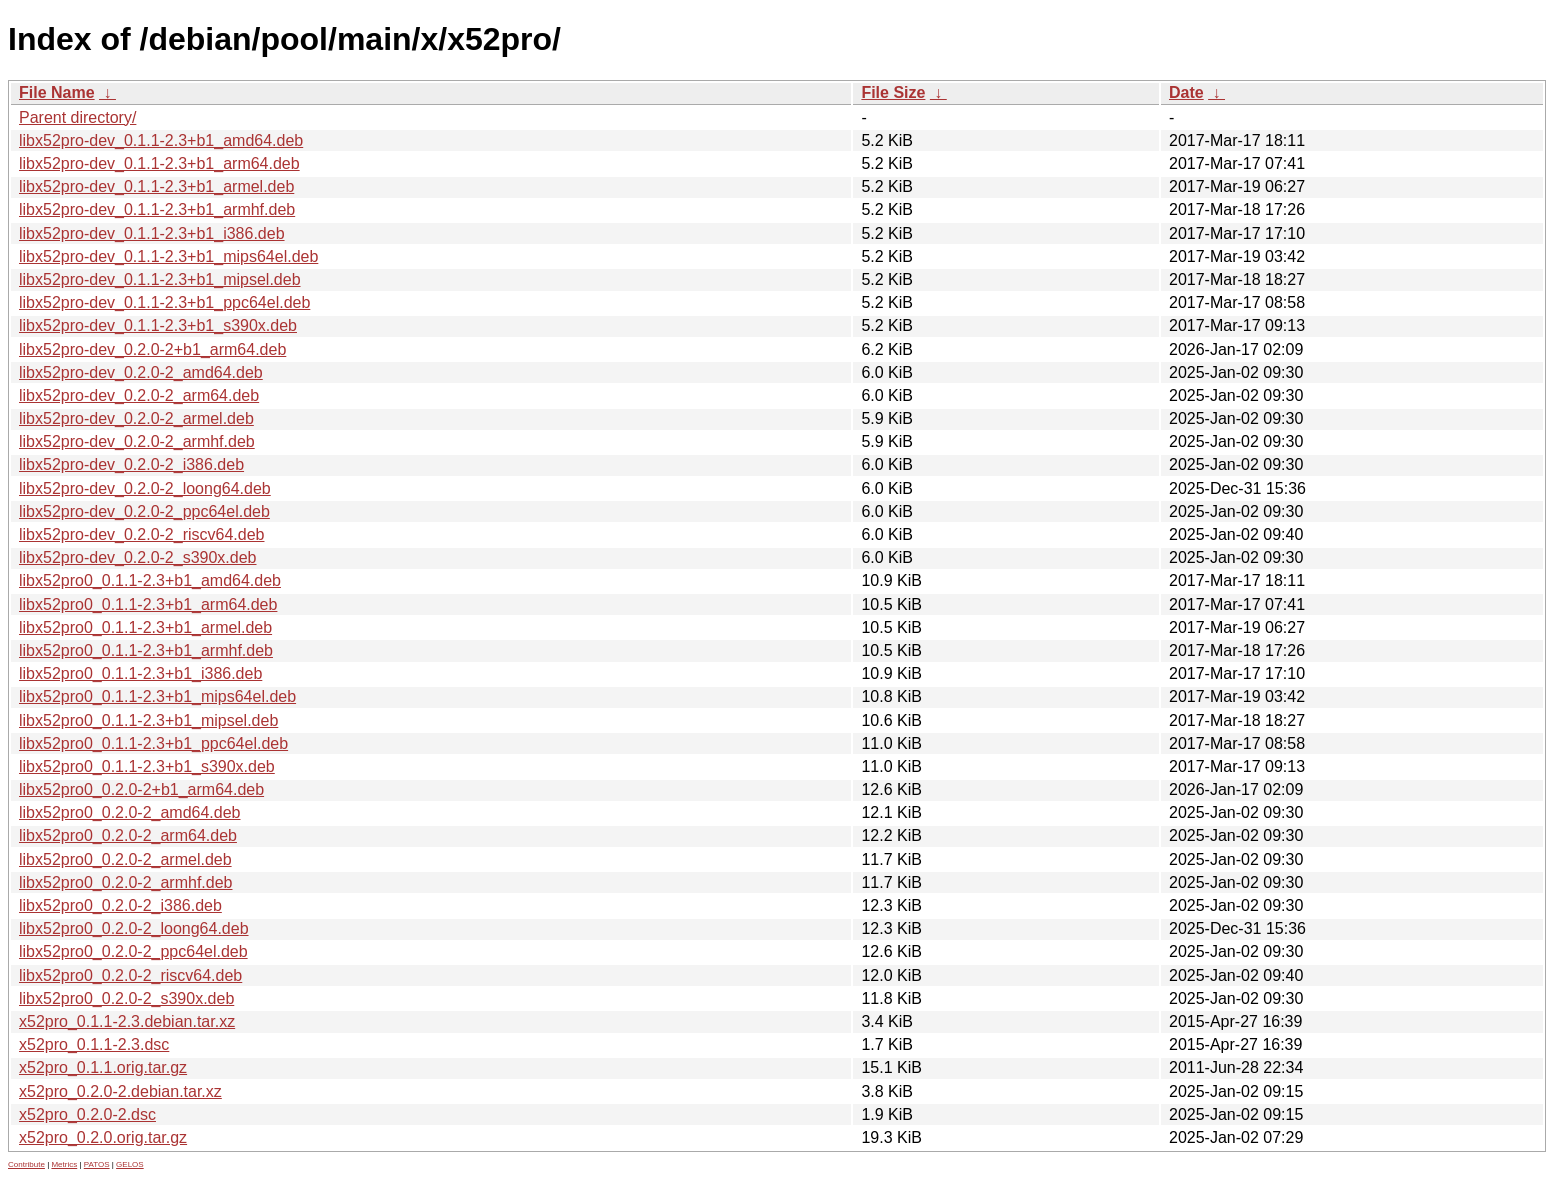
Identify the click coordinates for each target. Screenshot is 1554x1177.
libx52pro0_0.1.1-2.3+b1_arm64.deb (148, 604)
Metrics (64, 1164)
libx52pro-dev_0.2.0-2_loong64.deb (145, 488)
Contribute (26, 1164)
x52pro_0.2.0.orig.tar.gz (103, 1137)
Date (1186, 92)
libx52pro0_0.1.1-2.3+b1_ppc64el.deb (153, 743)
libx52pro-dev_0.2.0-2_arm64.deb (139, 395)
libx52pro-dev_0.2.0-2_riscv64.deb (141, 534)
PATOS (97, 1164)
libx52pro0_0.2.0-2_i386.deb (120, 905)
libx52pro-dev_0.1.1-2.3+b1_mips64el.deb (168, 256)
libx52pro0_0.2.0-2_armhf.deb (125, 882)
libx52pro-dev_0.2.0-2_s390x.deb (138, 557)
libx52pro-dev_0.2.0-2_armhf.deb (137, 441)
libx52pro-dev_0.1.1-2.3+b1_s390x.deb (158, 325)
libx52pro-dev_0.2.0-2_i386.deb (131, 464)
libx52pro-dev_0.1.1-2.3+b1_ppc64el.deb (164, 302)
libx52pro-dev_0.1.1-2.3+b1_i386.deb (152, 233)
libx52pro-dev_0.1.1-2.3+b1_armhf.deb (157, 209)
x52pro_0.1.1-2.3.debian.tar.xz (127, 1021)
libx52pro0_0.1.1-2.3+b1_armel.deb (145, 627)
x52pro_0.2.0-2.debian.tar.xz (120, 1091)
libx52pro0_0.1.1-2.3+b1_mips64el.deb (157, 696)
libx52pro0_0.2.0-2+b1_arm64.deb (141, 789)
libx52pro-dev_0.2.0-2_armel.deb (136, 418)
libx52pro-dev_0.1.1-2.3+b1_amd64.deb (161, 140)
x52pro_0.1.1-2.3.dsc (94, 1044)
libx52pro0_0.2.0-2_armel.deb (125, 859)
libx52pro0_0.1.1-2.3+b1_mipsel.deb (148, 720)
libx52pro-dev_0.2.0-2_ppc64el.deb (144, 511)
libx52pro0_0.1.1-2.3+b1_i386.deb (140, 673)
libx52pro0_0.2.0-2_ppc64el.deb (133, 951)
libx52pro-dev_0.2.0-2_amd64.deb (141, 372)
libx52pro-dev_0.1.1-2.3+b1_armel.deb (156, 186)
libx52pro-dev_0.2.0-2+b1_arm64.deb (152, 349)
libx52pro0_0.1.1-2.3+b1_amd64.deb (150, 580)
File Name (57, 92)
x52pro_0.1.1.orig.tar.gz (103, 1067)
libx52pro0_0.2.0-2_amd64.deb (130, 812)
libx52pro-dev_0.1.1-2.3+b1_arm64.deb (159, 163)
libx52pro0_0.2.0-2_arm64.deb (128, 835)
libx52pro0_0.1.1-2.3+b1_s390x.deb (147, 766)
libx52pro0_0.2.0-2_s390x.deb (126, 998)
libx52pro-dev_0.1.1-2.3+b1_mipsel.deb (160, 279)
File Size (893, 92)
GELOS (130, 1164)
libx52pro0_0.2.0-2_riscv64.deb (130, 975)
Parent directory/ (77, 117)
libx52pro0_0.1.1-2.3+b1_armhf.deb (146, 650)
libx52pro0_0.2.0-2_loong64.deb (134, 928)
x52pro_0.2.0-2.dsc (87, 1114)
